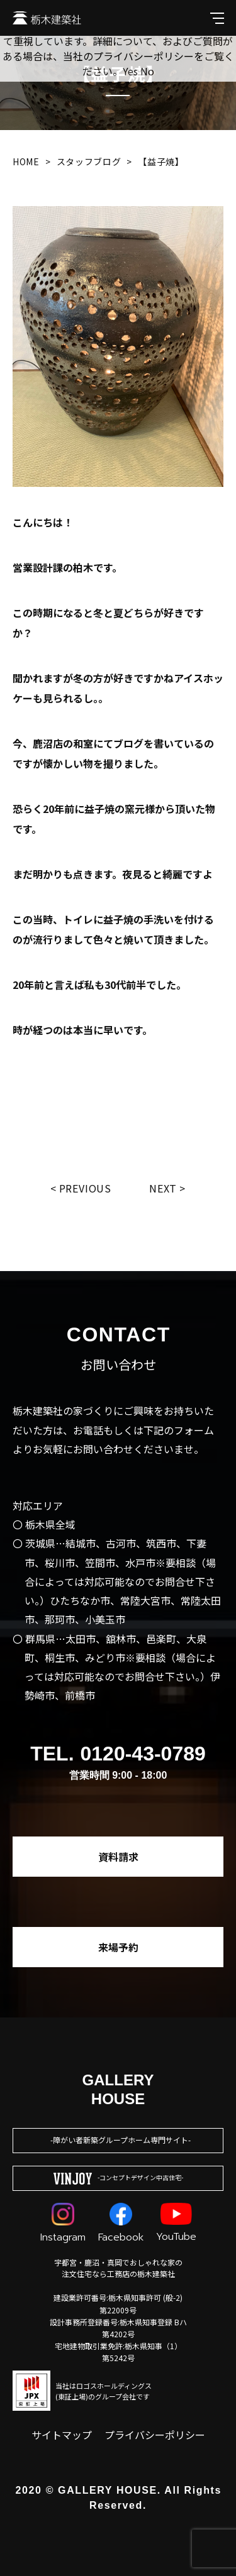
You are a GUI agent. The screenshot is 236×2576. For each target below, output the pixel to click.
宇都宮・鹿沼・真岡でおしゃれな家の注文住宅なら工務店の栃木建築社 (118, 2268)
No (147, 71)
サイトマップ (61, 2434)
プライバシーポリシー (154, 2434)
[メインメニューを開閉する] (217, 17)
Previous (85, 1188)
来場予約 (118, 1947)
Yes (130, 71)
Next (163, 1188)
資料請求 (118, 1856)
